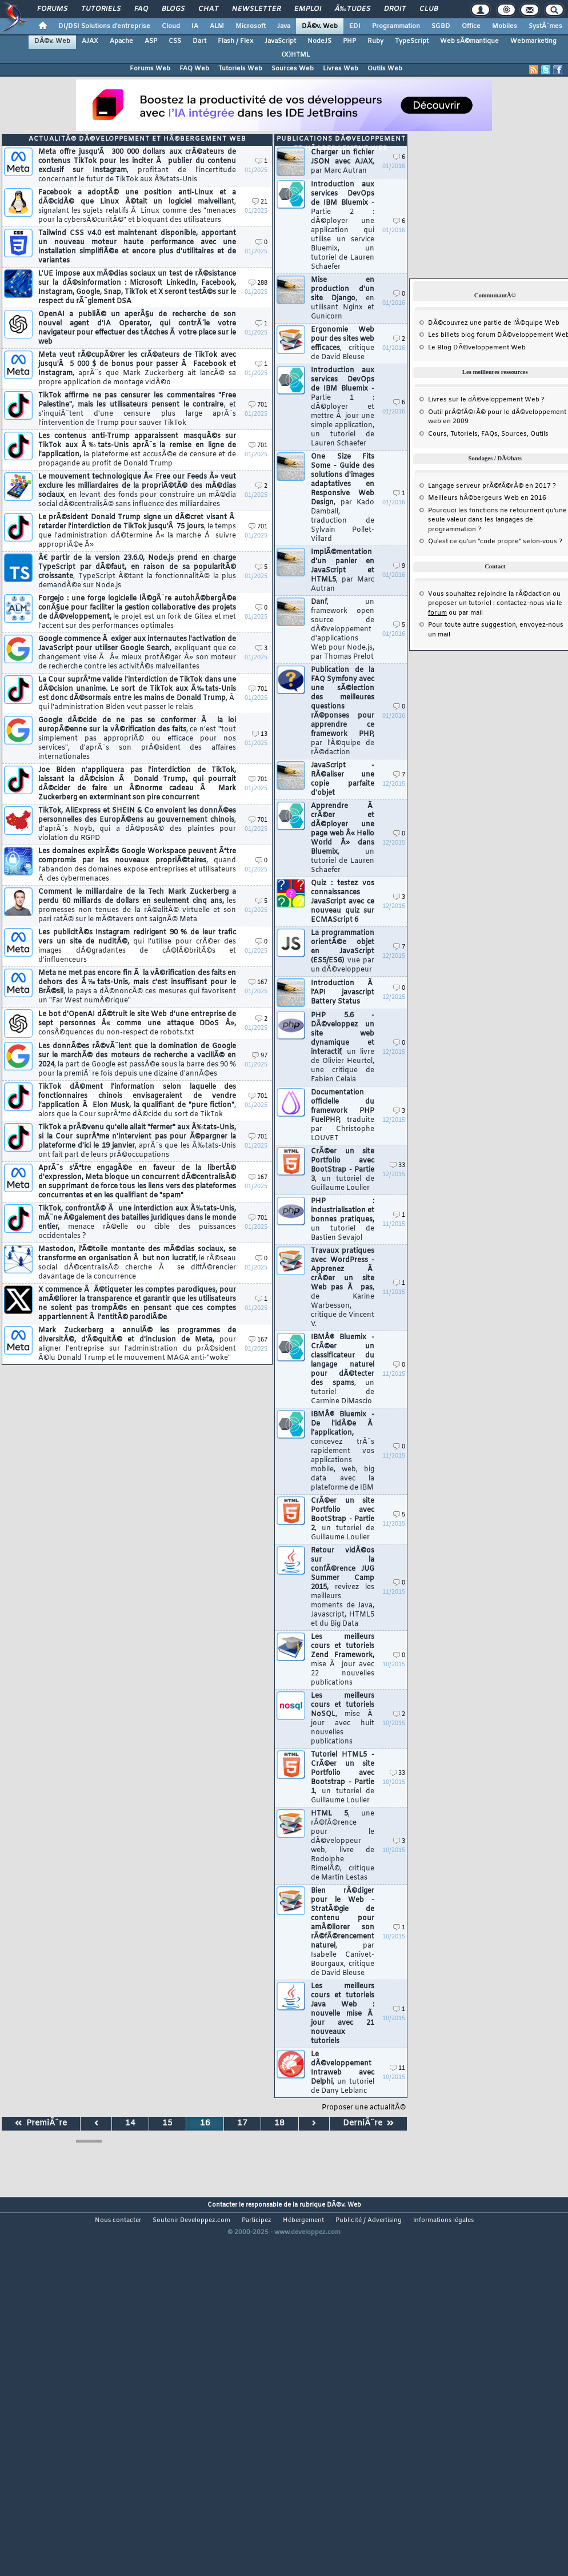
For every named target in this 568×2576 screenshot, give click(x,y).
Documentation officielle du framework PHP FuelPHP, (342, 1115)
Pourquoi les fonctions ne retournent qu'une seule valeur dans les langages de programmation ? (497, 520)
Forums (52, 9)
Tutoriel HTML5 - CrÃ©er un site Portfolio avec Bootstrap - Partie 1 (342, 1777)
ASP (151, 41)
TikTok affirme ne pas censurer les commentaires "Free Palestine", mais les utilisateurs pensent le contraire (137, 409)
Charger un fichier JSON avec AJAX (342, 162)
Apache (121, 41)
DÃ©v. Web (320, 26)
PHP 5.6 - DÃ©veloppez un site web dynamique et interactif (342, 1047)
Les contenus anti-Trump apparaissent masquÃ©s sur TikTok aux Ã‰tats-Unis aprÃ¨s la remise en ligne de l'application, (137, 450)
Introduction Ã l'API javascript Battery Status (342, 992)
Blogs (173, 9)
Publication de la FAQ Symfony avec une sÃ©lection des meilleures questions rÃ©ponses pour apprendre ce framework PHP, (342, 711)
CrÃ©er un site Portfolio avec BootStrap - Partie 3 (342, 1170)
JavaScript (280, 41)
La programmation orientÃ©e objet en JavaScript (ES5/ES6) (342, 951)
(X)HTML (296, 55)
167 (258, 982)
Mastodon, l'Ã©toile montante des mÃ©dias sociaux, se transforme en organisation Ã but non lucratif (137, 1263)
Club (428, 9)
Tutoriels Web (240, 69)
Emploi (307, 9)
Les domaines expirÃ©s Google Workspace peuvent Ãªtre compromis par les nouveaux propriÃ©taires (137, 865)
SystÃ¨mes (545, 26)
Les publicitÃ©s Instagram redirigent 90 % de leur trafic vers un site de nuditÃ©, (137, 946)
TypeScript (412, 41)
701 (258, 405)
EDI (355, 26)
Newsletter (256, 9)
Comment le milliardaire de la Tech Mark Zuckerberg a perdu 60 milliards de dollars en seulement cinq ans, (137, 905)
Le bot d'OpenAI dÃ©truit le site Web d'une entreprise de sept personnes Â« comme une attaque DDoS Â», (137, 1023)
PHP (349, 41)
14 (130, 2123)
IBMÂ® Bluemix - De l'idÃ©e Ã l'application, (342, 1451)
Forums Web (150, 69)
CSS (175, 41)
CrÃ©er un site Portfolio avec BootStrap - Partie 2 (342, 1519)
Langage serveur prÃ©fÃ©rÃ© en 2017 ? (492, 486)
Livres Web (340, 69)
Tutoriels (101, 9)
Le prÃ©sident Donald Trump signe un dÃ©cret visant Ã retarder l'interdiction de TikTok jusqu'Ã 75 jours (137, 531)
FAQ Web (194, 69)
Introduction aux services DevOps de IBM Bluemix (342, 226)
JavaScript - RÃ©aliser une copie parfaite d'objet (342, 779)
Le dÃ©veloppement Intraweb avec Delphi (342, 2073)
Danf (342, 630)
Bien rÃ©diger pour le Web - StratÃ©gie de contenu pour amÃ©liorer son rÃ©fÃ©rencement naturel (342, 1932)
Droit (395, 9)
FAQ (141, 9)
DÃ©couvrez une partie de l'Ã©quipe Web (493, 323)
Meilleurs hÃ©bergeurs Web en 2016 (487, 498)
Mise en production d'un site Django (342, 298)
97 (259, 1056)
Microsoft (250, 26)
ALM (217, 26)
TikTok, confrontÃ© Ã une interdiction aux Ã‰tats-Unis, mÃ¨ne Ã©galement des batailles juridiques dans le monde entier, (137, 1222)
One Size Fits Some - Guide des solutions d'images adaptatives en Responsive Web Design (342, 498)
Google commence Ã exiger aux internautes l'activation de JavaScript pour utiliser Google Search (137, 653)
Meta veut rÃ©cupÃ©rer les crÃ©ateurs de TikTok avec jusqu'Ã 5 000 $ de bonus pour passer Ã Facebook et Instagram (137, 369)
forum (437, 613)
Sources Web (292, 69)
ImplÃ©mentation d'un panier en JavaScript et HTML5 (342, 571)
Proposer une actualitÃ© (364, 2107)
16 (205, 2123)
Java (283, 26)
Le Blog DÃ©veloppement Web (477, 348)
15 (167, 2123)
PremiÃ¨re (41, 2123)
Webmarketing (533, 41)
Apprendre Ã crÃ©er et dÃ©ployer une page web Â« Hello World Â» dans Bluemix (342, 838)
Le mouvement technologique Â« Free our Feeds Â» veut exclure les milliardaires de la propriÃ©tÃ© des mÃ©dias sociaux (137, 490)
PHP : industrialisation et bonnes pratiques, (342, 1220)
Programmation (396, 26)
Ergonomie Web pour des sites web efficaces (342, 343)
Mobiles (504, 26)
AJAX (90, 41)
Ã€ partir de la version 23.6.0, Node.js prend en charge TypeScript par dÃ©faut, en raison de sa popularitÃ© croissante (137, 572)
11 (397, 2068)
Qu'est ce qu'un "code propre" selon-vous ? (495, 542)
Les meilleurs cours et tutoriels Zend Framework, (342, 1660)
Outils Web (384, 69)
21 (259, 202)
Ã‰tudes (352, 9)
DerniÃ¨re (368, 2123)
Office (471, 26)
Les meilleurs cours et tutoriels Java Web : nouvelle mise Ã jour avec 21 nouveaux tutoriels (342, 2014)
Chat (208, 9)
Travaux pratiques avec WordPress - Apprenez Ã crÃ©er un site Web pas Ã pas (342, 1288)
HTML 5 (342, 1845)
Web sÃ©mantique (469, 41)
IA (194, 26)
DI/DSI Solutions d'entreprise (104, 26)
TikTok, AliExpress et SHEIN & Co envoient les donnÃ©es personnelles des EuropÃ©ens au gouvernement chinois (137, 824)
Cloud (171, 26)
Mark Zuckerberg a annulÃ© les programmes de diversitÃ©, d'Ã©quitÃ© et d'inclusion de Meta (137, 1344)
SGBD (440, 26)
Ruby (375, 41)
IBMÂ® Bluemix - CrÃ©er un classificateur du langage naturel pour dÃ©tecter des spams (342, 1369)
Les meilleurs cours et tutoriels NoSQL (342, 1718)
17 (242, 2123)
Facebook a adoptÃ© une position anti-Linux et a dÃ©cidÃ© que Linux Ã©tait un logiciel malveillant (137, 206)
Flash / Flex (235, 41)
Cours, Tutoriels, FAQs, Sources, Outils (488, 434)
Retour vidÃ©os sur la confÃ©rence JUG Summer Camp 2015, (342, 1587)
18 (279, 2123)
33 (397, 1165)
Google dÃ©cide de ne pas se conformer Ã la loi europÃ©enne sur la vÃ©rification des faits (137, 739)
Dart (199, 41)
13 (259, 734)
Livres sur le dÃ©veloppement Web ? (486, 400)
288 (258, 283)
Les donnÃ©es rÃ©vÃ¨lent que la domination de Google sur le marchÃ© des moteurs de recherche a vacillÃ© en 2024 (137, 1060)
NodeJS (319, 41)
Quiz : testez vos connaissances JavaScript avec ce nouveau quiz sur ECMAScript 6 (342, 902)
